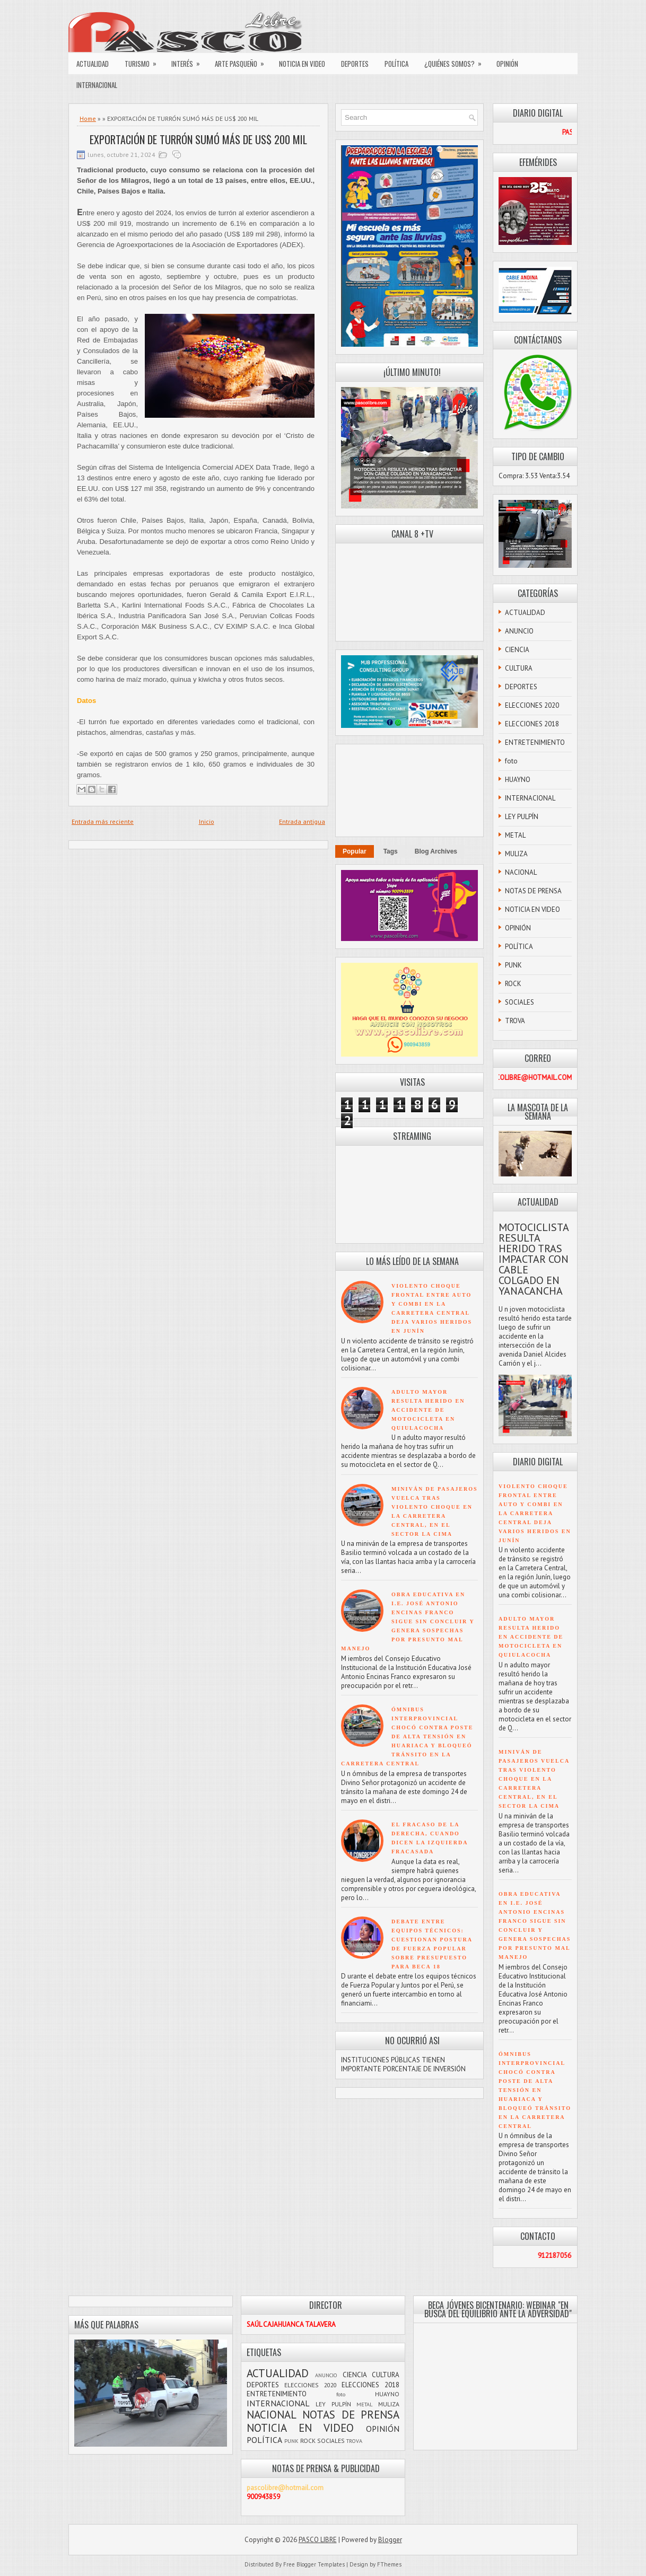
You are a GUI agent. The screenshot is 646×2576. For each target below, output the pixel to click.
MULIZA (516, 853)
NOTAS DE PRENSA (533, 890)
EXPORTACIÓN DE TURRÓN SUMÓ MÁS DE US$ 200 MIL (198, 139)
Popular (354, 851)
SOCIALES (519, 1002)
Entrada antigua (302, 821)
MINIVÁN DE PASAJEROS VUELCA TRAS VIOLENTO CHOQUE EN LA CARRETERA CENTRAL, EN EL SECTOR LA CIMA (534, 1779)
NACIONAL (521, 872)
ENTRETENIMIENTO (535, 742)
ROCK (513, 983)
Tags (390, 851)
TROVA (515, 1020)
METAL (515, 835)
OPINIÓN (507, 63)
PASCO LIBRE (318, 2539)
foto (511, 761)
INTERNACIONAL (96, 85)
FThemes (389, 2564)
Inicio (206, 821)
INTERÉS (189, 61)
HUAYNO (517, 779)
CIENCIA (517, 649)
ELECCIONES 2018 (532, 723)
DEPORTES (355, 63)
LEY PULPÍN (521, 816)
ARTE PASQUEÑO (243, 61)
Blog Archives (436, 851)
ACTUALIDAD (92, 63)
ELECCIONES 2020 (532, 705)
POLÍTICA (396, 63)
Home (88, 118)
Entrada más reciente (103, 821)
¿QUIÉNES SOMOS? (456, 61)
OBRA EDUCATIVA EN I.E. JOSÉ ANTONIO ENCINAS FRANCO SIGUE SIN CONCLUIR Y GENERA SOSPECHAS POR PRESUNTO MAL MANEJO (407, 1621)
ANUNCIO (519, 631)
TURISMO (144, 61)
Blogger (390, 2539)
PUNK (513, 965)
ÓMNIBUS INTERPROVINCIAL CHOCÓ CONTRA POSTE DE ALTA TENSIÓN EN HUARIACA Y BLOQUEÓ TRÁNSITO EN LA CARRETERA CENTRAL (407, 1736)
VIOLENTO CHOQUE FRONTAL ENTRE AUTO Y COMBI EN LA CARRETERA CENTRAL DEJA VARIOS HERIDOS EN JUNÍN (535, 1513)
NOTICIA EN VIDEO (302, 63)
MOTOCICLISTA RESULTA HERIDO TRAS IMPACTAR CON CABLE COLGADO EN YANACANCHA (534, 1259)
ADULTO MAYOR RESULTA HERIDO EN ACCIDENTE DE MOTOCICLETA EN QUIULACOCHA (428, 1410)
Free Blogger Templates (314, 2564)
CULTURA (518, 668)
